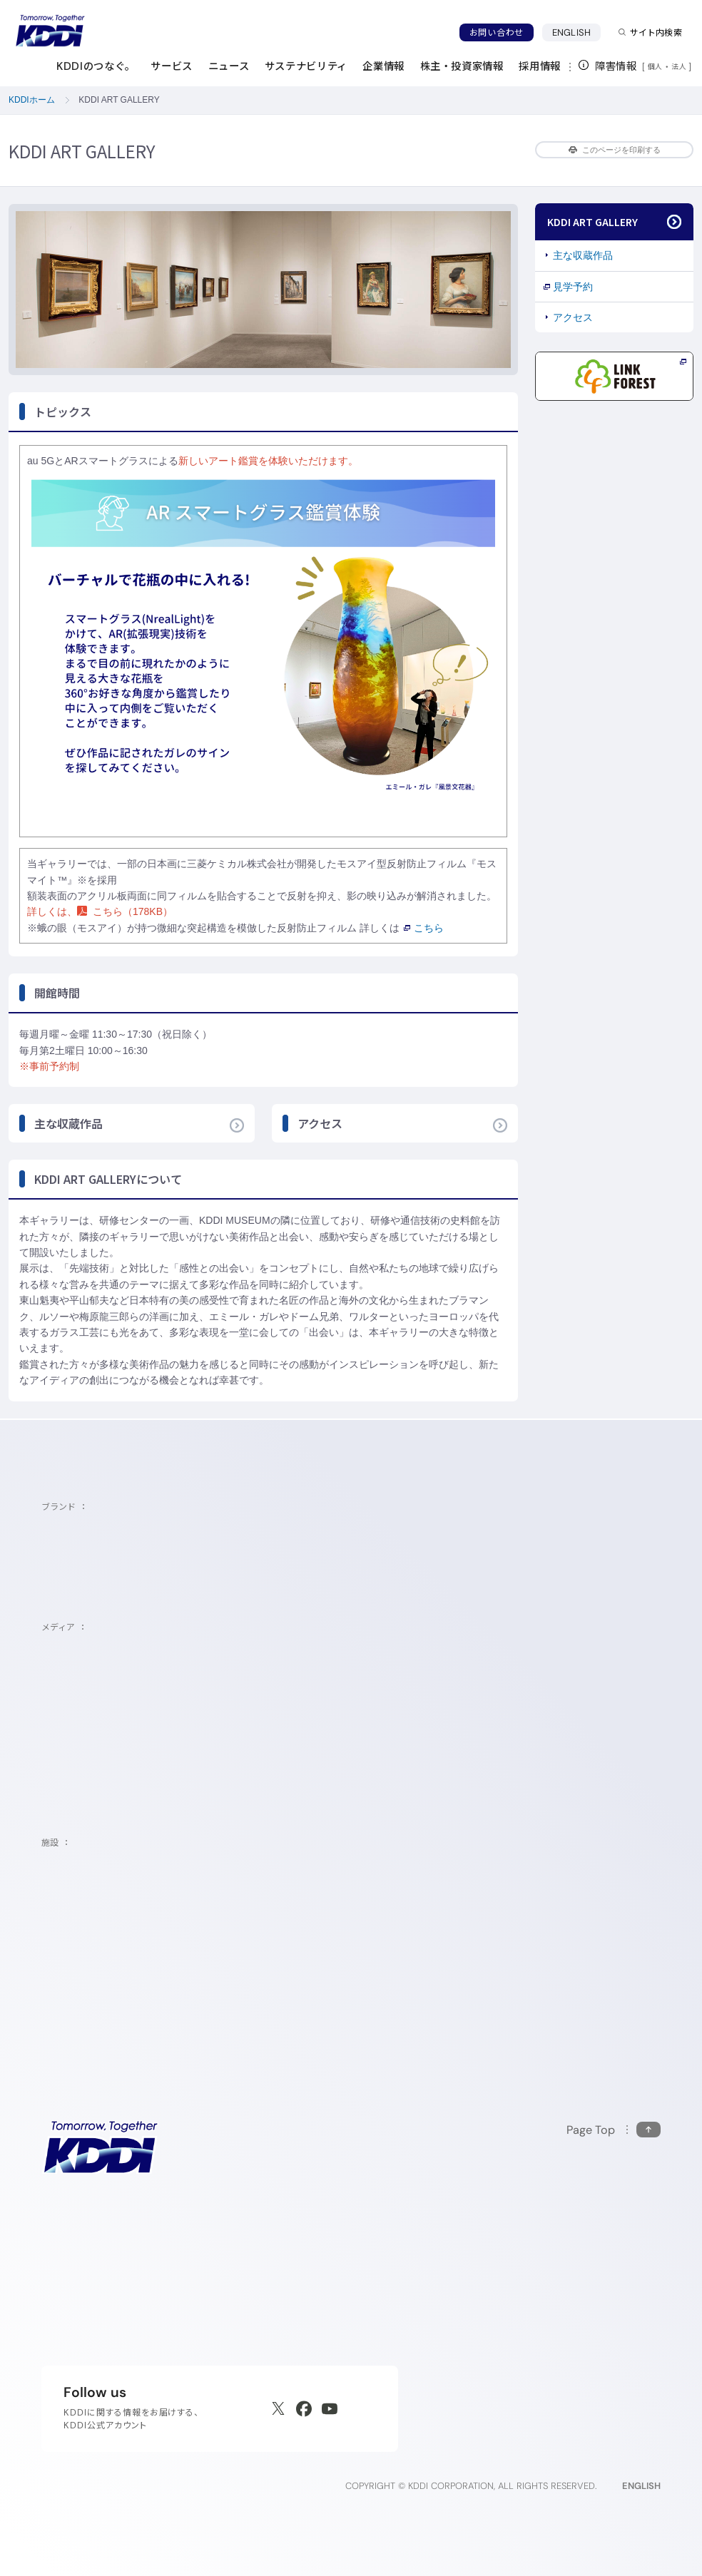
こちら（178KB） (125, 911)
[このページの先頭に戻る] (613, 2129)
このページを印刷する (615, 149)
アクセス (573, 317)
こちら (424, 928)
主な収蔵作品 (583, 255)
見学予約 (573, 286)
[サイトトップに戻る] (50, 30)
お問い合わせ (496, 32)
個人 (655, 66)
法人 (679, 66)
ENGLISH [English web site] (641, 2486)
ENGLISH (576, 32)
